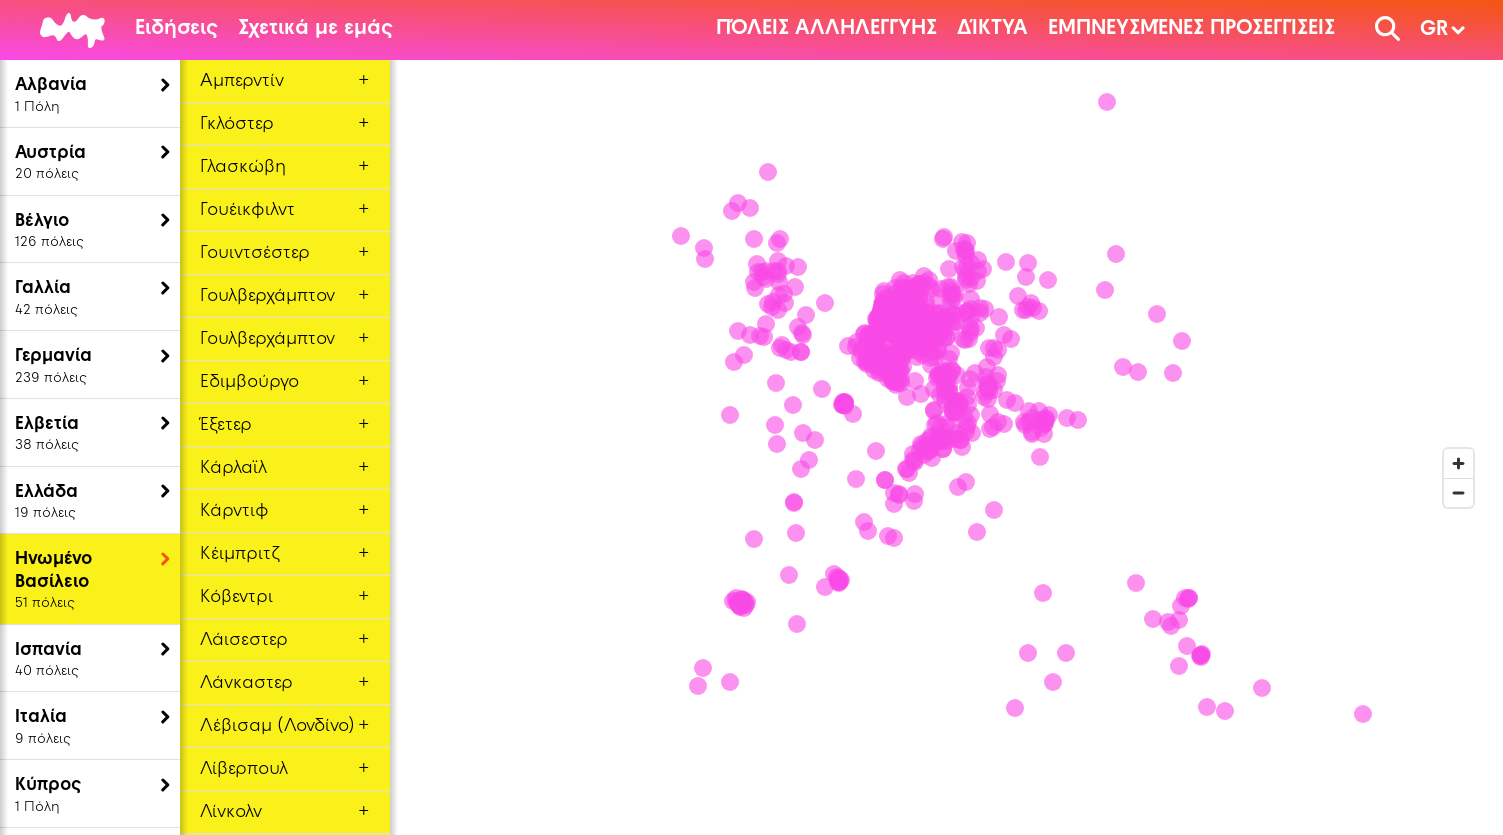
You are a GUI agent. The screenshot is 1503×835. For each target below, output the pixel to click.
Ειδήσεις (176, 29)
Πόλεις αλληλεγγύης (826, 29)
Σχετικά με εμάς (315, 29)
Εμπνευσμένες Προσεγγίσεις (1191, 29)
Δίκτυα (992, 29)
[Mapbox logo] (440, 762)
